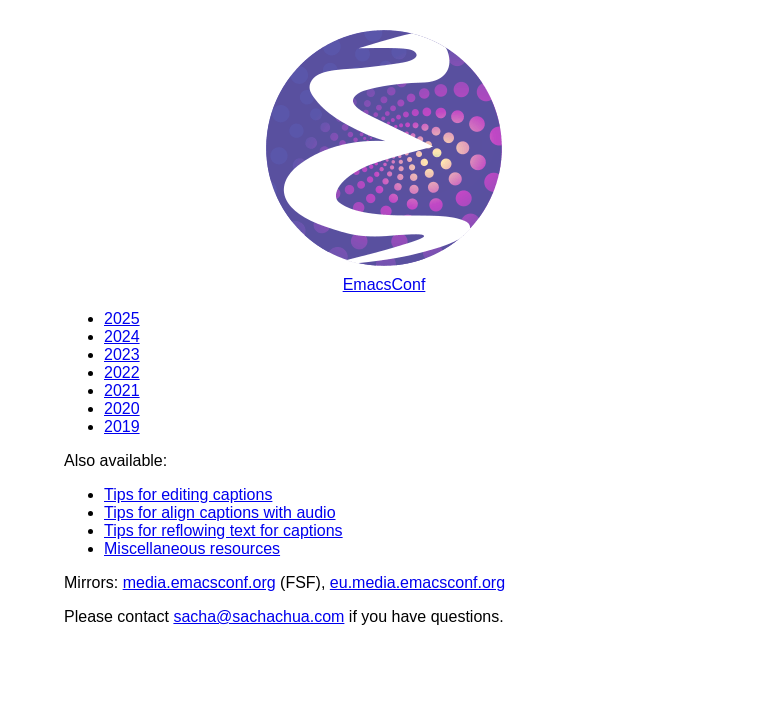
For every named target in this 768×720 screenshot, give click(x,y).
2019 (122, 426)
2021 (122, 390)
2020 (122, 408)
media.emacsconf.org (199, 582)
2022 (122, 372)
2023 (122, 354)
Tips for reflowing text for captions (223, 530)
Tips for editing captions (188, 494)
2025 (122, 318)
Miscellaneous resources (192, 548)
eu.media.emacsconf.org (417, 582)
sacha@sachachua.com (258, 616)
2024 (122, 336)
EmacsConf (384, 284)
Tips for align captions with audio (220, 512)
